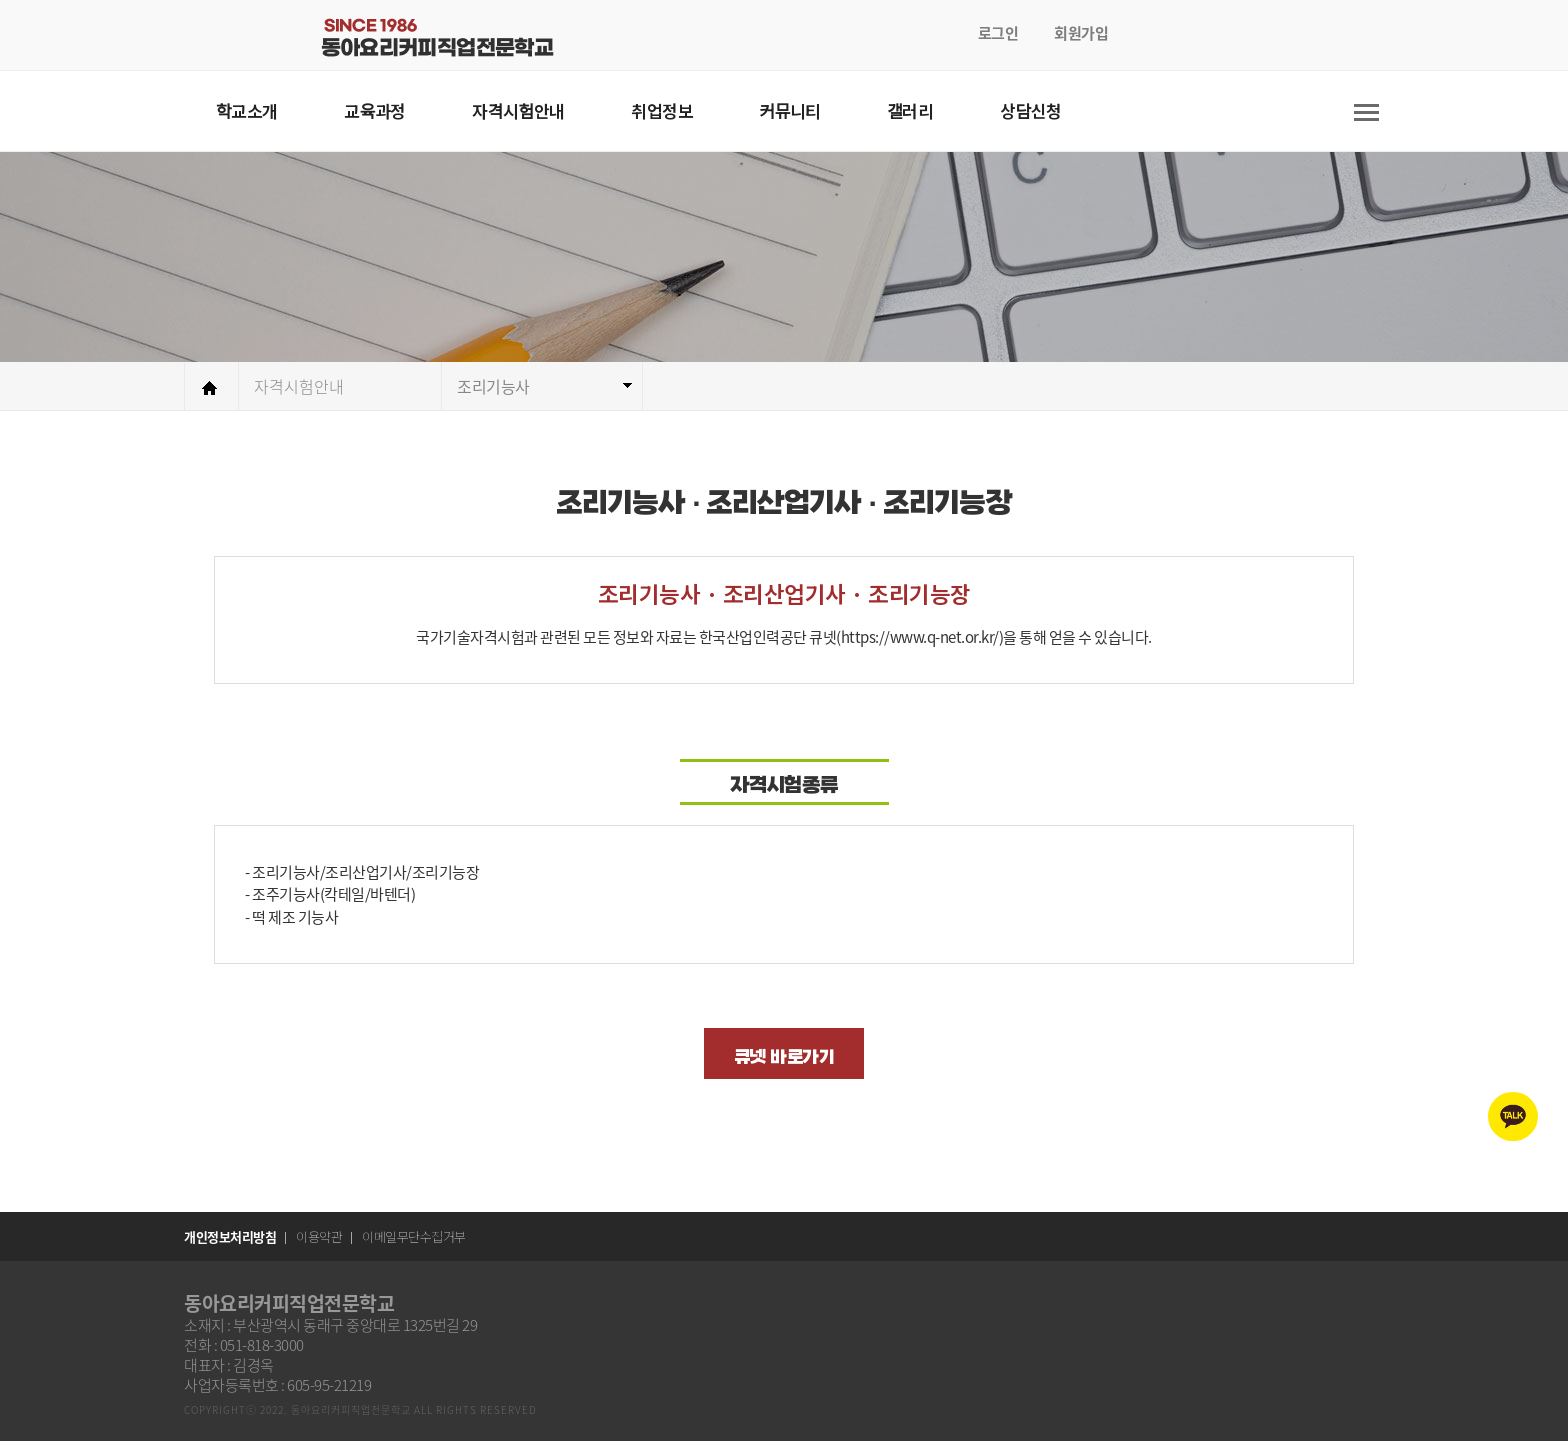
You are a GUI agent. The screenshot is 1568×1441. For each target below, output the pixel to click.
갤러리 (910, 110)
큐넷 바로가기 (784, 1057)
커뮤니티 (790, 110)
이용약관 (319, 1236)
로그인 (998, 33)
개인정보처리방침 (230, 1236)
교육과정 (375, 110)
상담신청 (1031, 110)
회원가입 (1081, 33)
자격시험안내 (518, 110)
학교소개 (247, 110)
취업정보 (662, 110)
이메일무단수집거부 (414, 1236)
